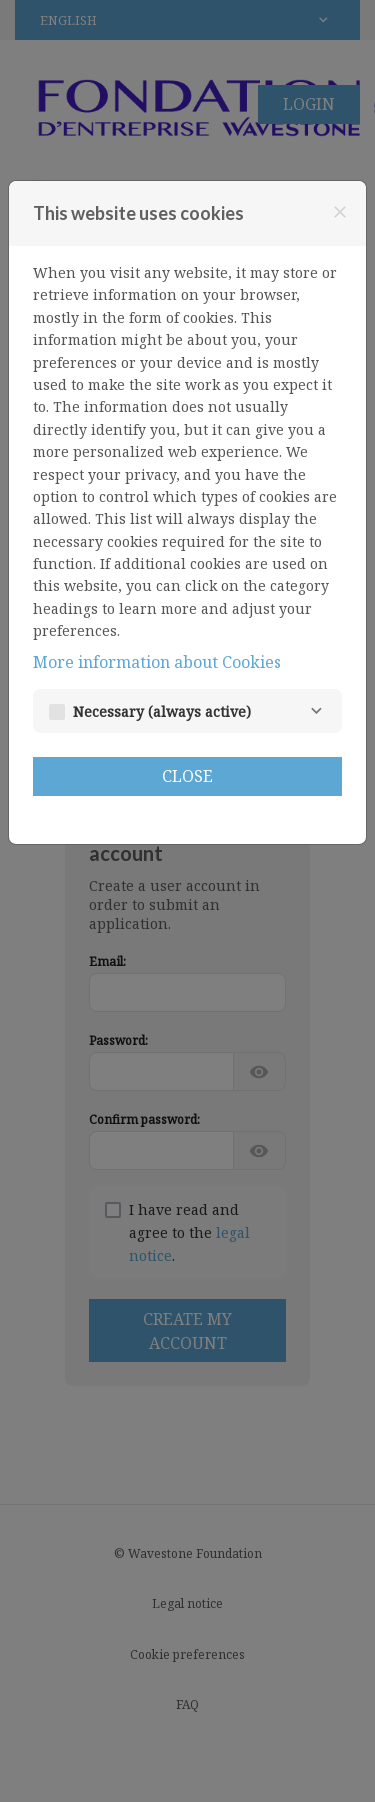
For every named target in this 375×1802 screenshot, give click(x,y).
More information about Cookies (157, 662)
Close (187, 776)
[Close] (340, 212)
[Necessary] (316, 711)
